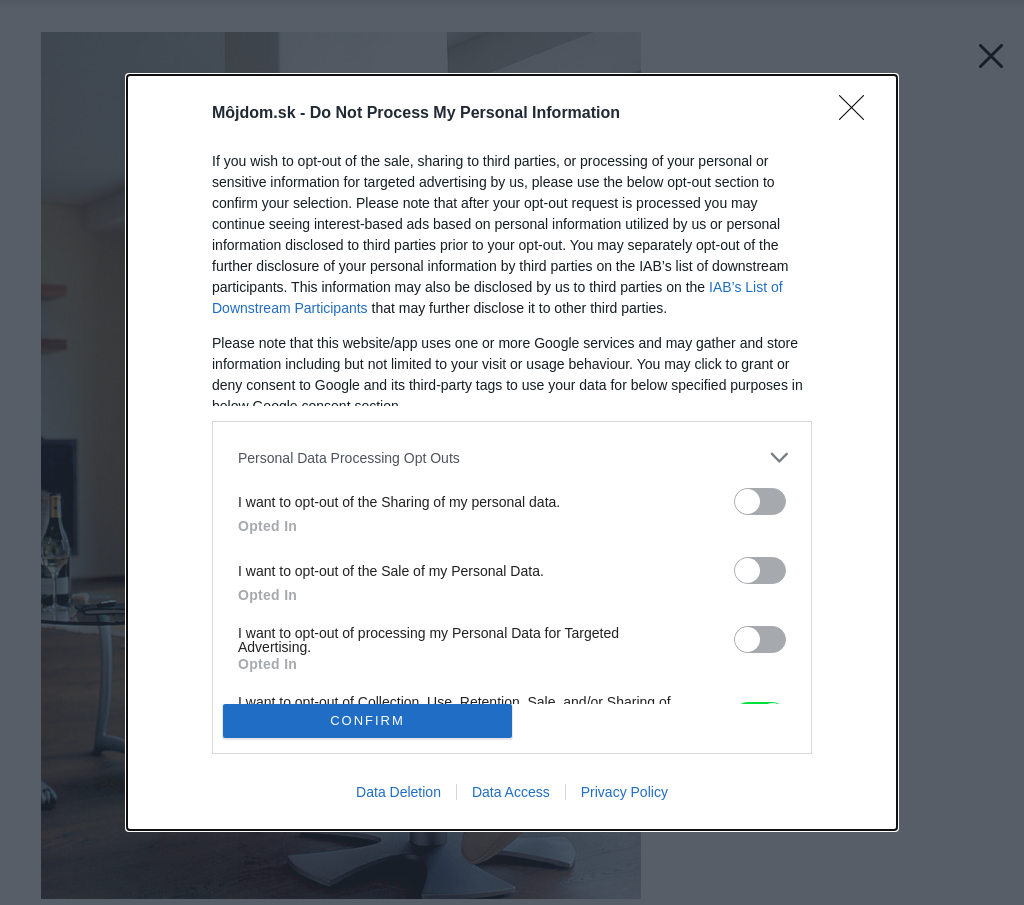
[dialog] (512, 452)
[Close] (858, 114)
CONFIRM (367, 720)
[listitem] (512, 457)
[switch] (760, 501)
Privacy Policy (624, 792)
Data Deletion (398, 792)
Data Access (511, 792)
